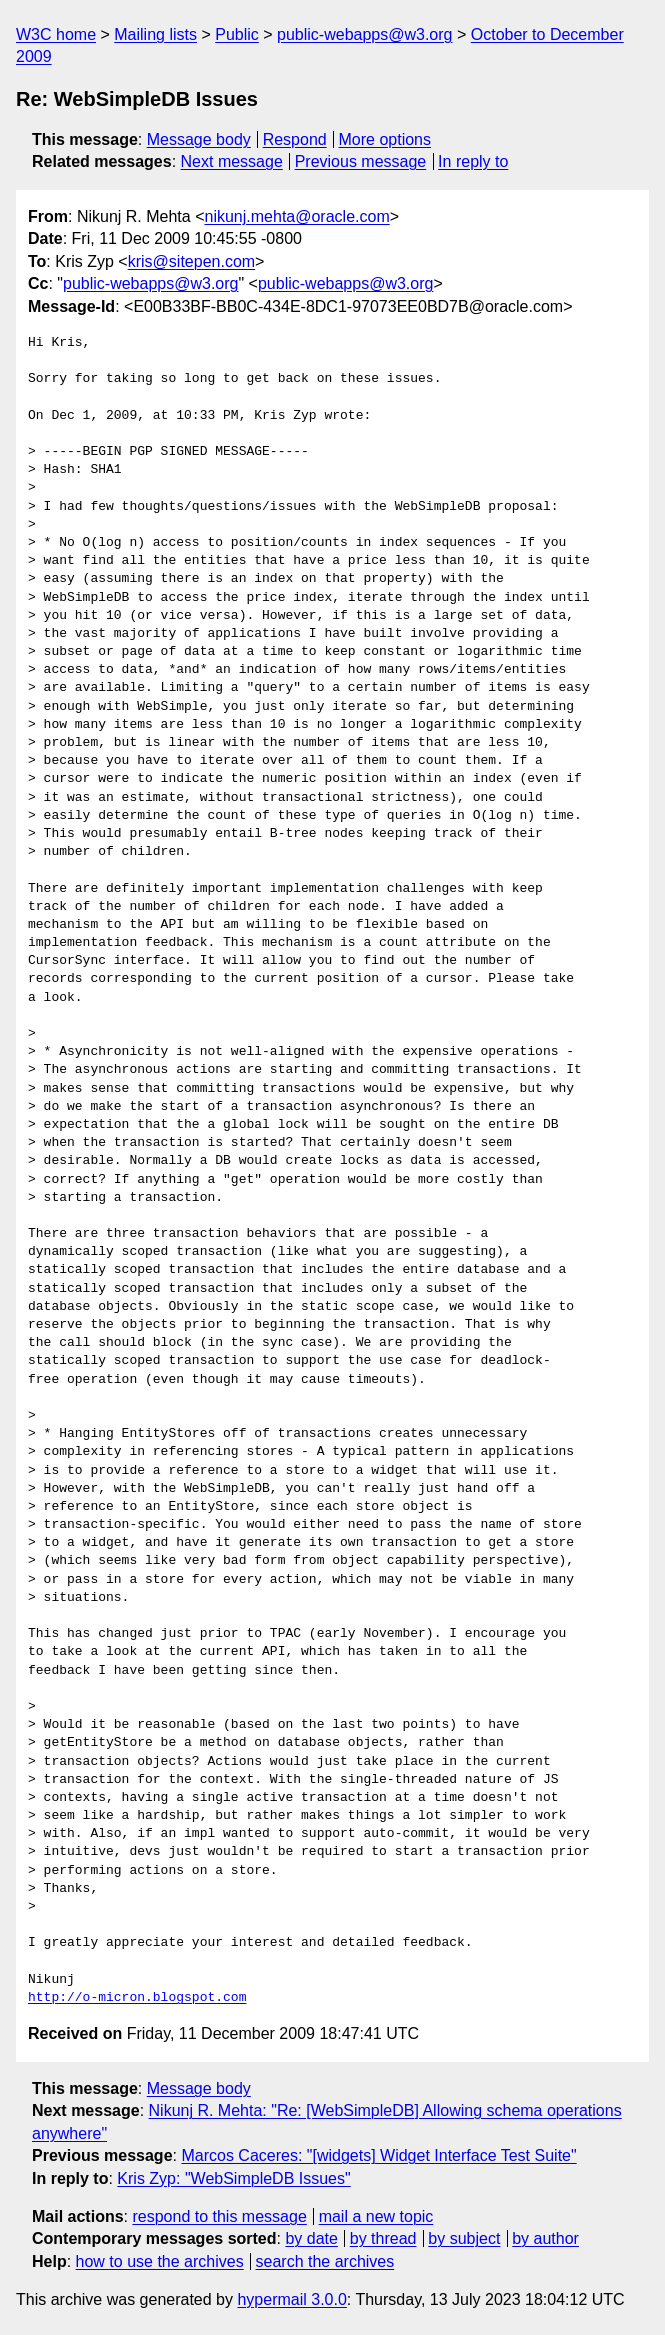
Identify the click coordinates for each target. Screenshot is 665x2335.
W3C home (56, 34)
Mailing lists (155, 34)
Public (237, 34)
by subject (464, 2238)
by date (311, 2238)
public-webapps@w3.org (364, 34)
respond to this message (219, 2216)
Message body (199, 139)
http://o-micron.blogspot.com (137, 1998)
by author (545, 2238)
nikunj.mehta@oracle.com (297, 216)
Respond (295, 139)
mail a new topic (376, 2216)
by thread (383, 2238)
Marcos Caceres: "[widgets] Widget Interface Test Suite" (378, 2155)
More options (385, 139)
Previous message (361, 161)
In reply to (473, 161)
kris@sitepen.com (191, 261)
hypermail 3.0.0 (291, 2299)
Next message (232, 161)
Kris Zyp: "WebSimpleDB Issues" (233, 2178)
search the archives (325, 2261)
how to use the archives (160, 2261)
